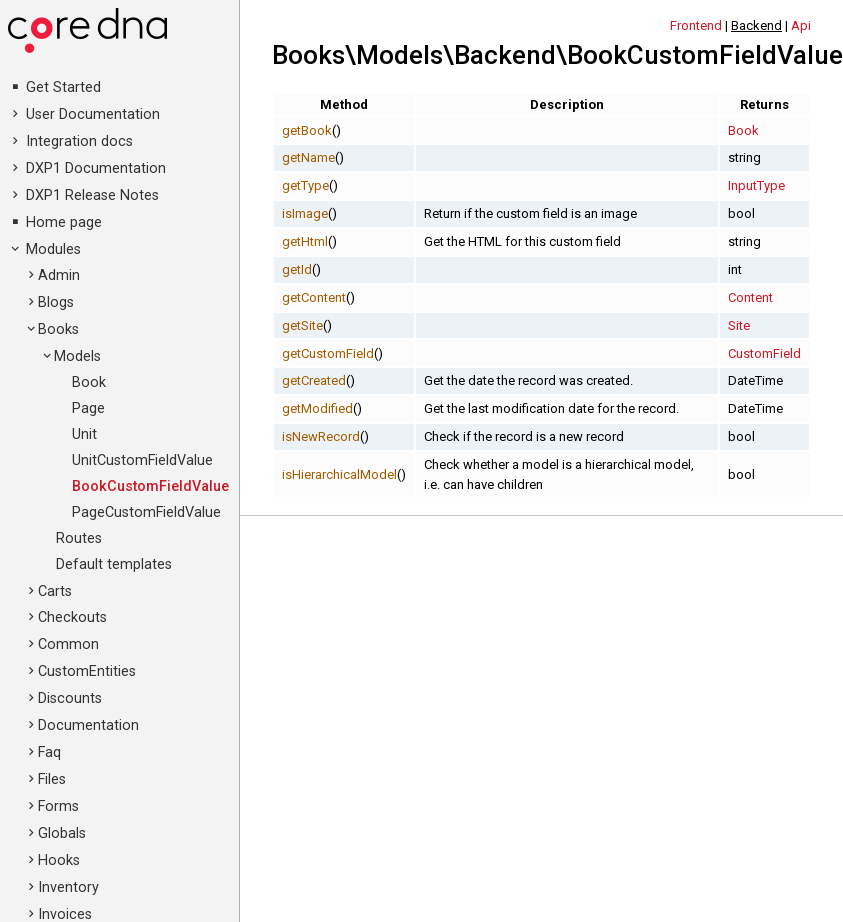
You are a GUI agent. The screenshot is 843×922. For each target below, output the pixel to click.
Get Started (63, 87)
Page (88, 408)
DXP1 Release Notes (92, 195)
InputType (756, 185)
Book (89, 382)
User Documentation (93, 114)
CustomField (764, 353)
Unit (84, 434)
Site (739, 325)
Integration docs (79, 141)
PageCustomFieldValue (146, 512)
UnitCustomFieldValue (142, 460)
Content (750, 297)
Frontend (696, 25)
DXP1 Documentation (96, 168)
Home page (64, 222)
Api (801, 25)
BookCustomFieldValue (150, 486)
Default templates (114, 564)
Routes (79, 538)
